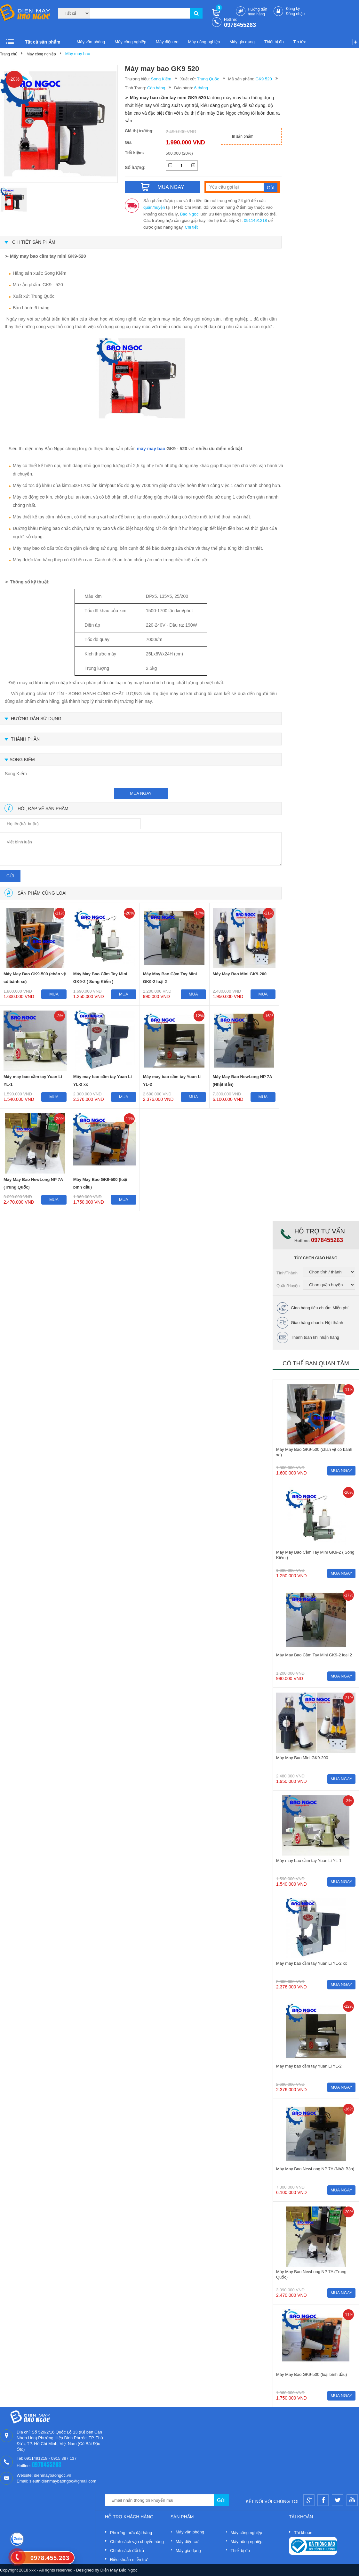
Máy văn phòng (90, 41)
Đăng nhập (295, 14)
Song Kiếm (161, 79)
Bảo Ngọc (189, 214)
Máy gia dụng (242, 41)
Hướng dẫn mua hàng (257, 11)
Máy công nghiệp (130, 41)
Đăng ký (293, 8)
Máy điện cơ (167, 41)
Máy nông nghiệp (204, 41)
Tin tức (299, 41)
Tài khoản (303, 2532)
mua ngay (141, 793)
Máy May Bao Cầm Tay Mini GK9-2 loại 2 (170, 977)
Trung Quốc (208, 79)
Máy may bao (77, 53)
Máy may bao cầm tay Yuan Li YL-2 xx (102, 1080)
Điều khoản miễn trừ (129, 2559)
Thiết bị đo (274, 41)
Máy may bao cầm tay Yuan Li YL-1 (33, 1080)
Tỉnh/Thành (287, 1273)
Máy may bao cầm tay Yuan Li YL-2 (172, 1080)
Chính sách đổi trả (127, 2550)
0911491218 (255, 220)
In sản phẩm (242, 136)
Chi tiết (191, 227)
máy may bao (151, 448)
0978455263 (240, 25)
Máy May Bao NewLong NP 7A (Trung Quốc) (33, 1183)
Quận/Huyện (288, 1285)
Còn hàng (156, 87)
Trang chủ (8, 54)
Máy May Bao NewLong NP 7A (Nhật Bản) (242, 1080)
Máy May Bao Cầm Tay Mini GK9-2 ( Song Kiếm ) (100, 977)
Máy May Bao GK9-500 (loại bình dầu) (100, 1183)
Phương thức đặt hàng (131, 2532)
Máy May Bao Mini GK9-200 (240, 973)
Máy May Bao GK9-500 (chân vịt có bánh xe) (35, 977)
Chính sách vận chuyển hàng (137, 2541)
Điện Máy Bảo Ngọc (119, 2570)
